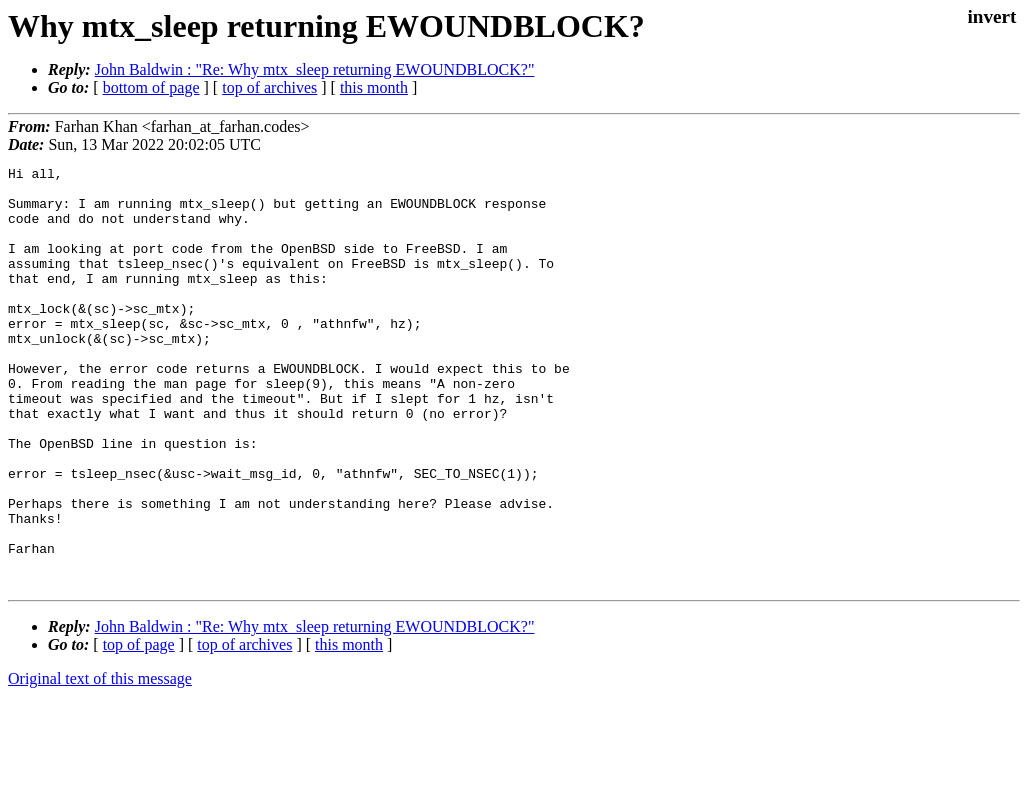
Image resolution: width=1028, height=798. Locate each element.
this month (374, 87)
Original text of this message (100, 762)
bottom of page (151, 87)
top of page (139, 728)
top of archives (269, 87)
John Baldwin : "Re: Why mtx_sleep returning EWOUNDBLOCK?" (315, 69)
